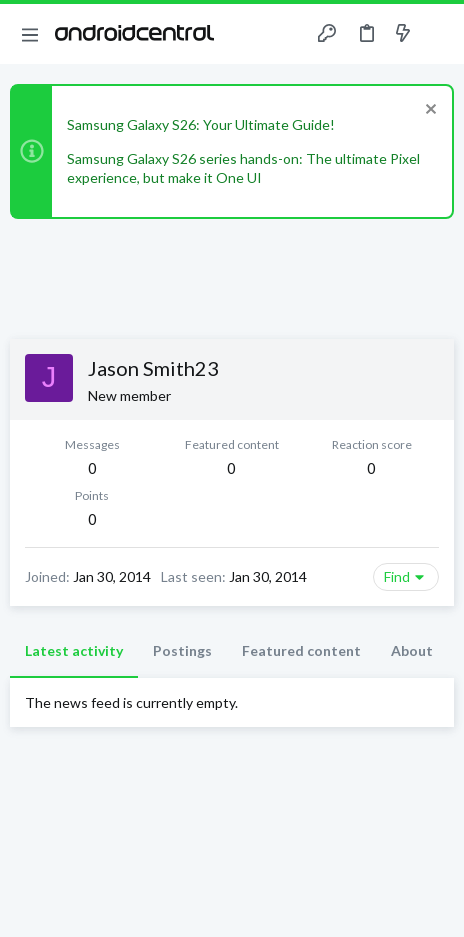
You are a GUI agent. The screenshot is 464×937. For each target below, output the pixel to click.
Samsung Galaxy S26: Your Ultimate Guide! (201, 124)
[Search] (437, 34)
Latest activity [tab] (74, 650)
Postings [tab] (182, 650)
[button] (30, 34)
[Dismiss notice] (428, 111)
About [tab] (412, 650)
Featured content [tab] (301, 650)
